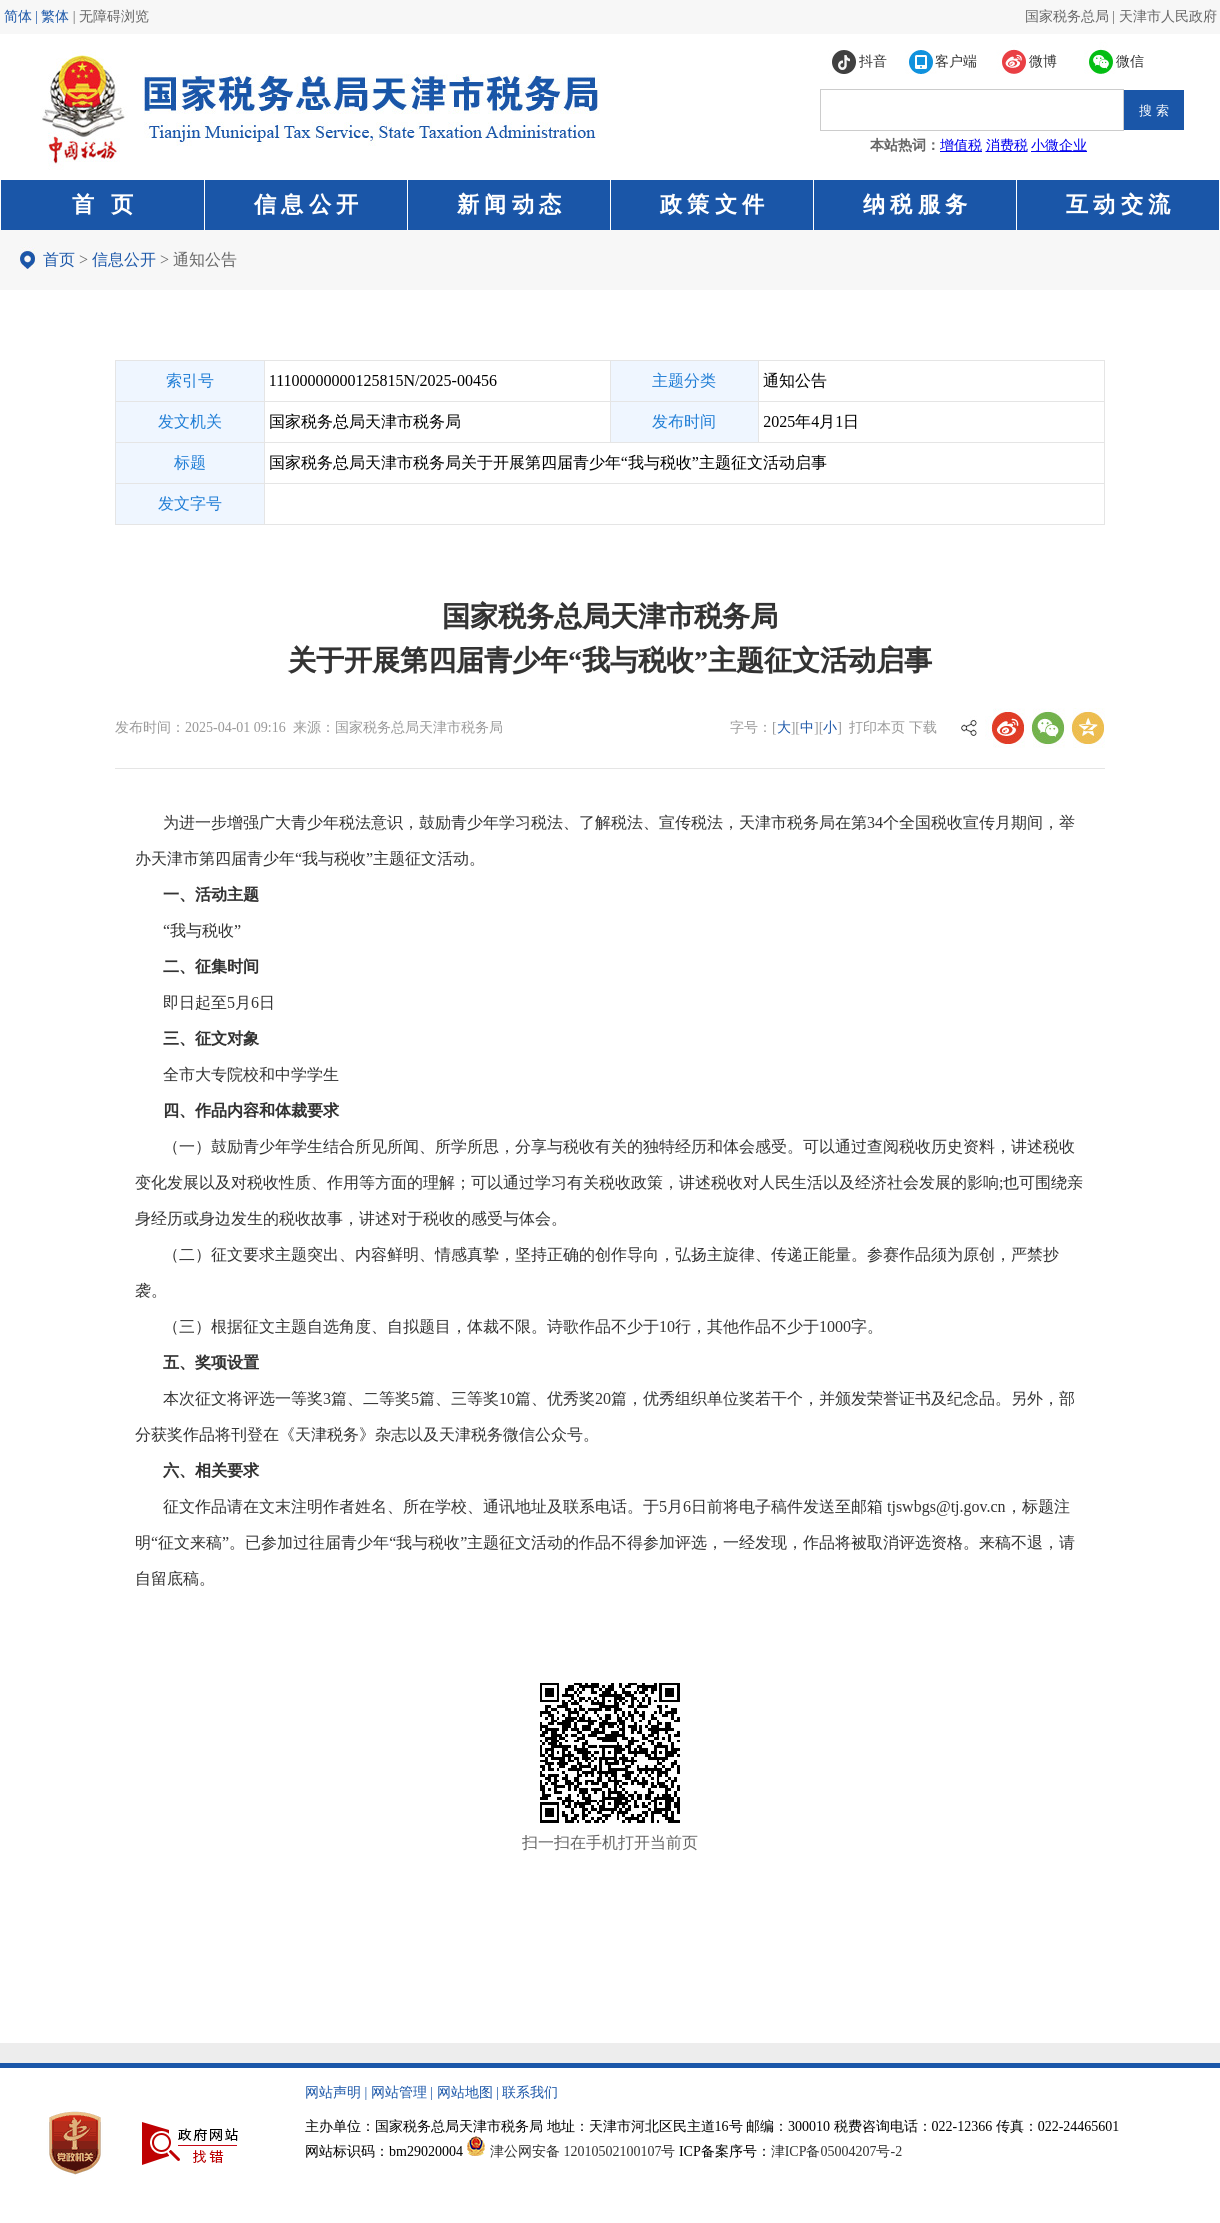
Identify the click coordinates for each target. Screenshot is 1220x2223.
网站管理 (399, 2092)
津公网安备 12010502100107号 (583, 2151)
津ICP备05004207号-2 (836, 2151)
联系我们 (530, 2092)
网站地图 (465, 2092)
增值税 (961, 145)
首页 (59, 259)
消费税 (1007, 145)
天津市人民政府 (1168, 16)
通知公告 (205, 259)
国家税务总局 (1067, 16)
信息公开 (124, 259)
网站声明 (333, 2092)
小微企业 (1059, 145)
